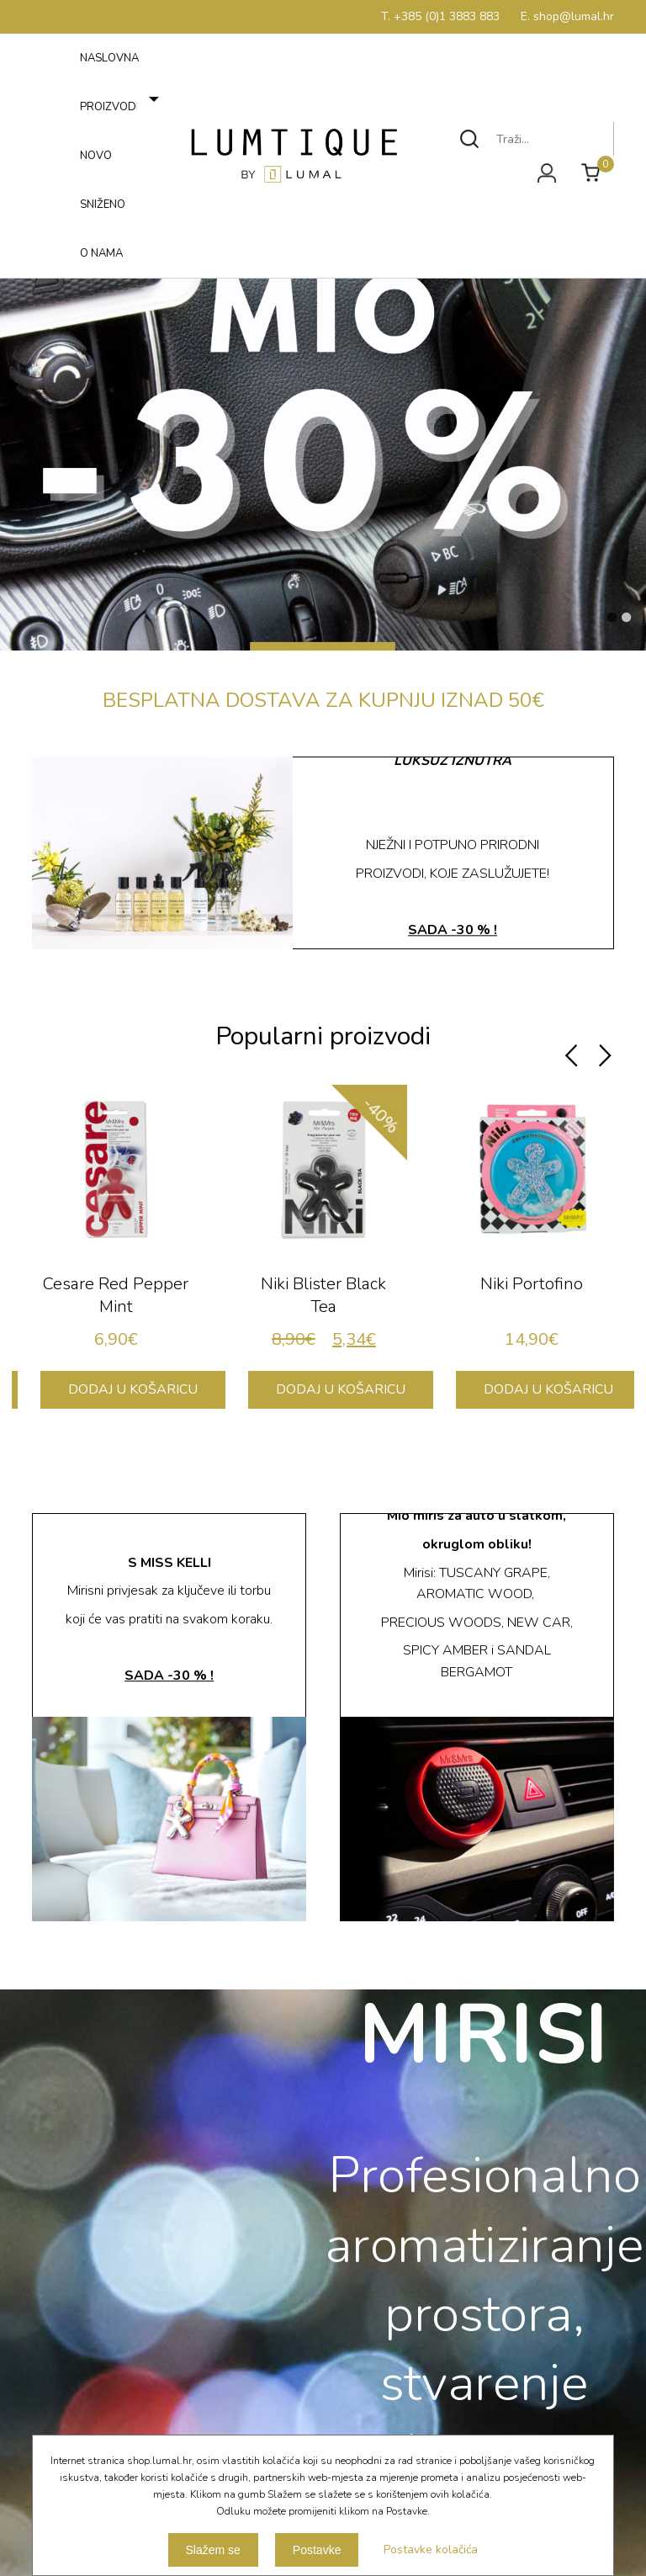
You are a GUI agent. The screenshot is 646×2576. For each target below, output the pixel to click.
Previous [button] (571, 1056)
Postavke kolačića (431, 2549)
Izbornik (56, 273)
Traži (470, 139)
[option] (116, 1255)
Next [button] (605, 1056)
